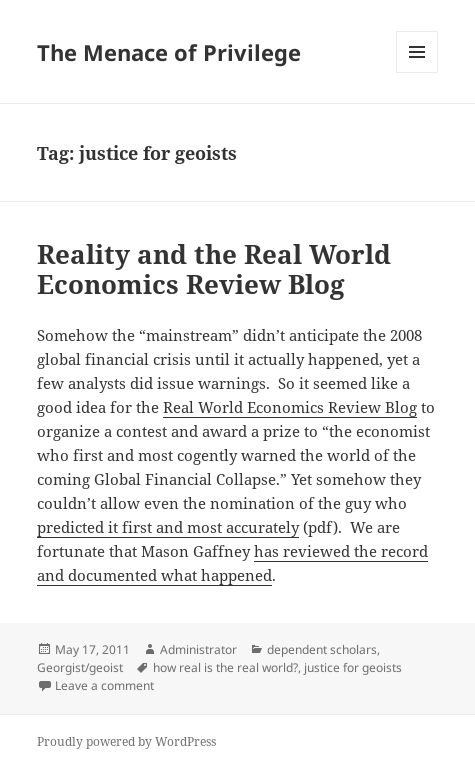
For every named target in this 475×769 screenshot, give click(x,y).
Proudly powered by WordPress (126, 741)
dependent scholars (322, 649)
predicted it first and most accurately (168, 527)
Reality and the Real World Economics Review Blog (214, 269)
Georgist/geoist (80, 667)
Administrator (198, 649)
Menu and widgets (417, 72)
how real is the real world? (225, 667)
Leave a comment (104, 685)
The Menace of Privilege (169, 52)
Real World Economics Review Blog (290, 407)
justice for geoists (353, 667)
